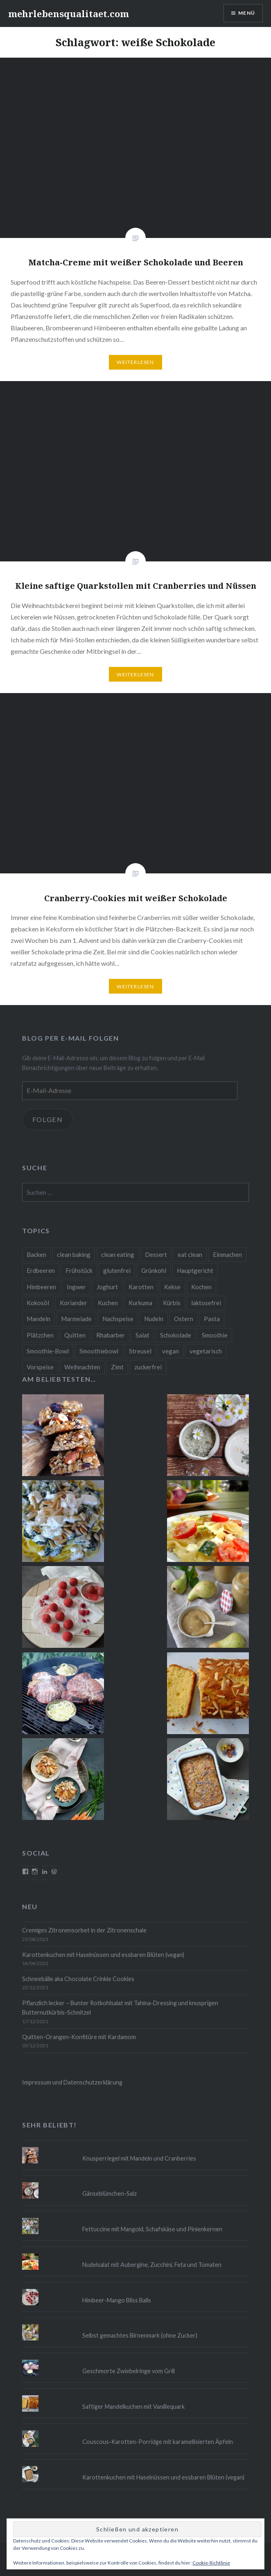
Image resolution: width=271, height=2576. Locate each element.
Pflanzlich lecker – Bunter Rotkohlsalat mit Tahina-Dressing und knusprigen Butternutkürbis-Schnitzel (120, 2007)
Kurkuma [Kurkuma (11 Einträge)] (140, 1302)
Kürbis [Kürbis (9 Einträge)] (172, 1302)
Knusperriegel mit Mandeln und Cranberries (139, 2158)
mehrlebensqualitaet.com (68, 13)
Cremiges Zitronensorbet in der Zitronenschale (84, 1930)
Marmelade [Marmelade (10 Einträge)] (76, 1318)
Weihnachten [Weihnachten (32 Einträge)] (82, 1367)
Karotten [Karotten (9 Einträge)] (141, 1286)
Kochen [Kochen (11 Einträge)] (201, 1286)
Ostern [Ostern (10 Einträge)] (183, 1318)
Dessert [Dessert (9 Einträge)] (156, 1254)
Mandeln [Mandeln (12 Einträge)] (38, 1318)
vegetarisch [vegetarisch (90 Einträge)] (206, 1351)
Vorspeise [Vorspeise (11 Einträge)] (40, 1367)
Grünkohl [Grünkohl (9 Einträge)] (153, 1270)
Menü (246, 13)
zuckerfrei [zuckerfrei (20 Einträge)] (148, 1367)
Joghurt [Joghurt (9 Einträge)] (107, 1286)
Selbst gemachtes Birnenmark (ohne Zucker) (139, 2335)
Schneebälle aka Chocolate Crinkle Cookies (78, 1978)
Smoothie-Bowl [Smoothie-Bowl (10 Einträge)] (48, 1351)
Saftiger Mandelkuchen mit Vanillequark (133, 2406)
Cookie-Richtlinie (211, 2563)
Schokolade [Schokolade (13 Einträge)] (175, 1335)
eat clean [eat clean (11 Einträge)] (190, 1254)
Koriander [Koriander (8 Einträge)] (73, 1302)
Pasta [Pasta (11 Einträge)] (212, 1318)
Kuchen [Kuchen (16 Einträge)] (108, 1302)
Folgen (47, 1119)
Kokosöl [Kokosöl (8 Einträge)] (38, 1302)
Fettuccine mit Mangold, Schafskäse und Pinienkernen (152, 2229)
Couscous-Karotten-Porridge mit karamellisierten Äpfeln (157, 2441)
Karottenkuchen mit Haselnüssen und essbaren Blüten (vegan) (103, 1954)
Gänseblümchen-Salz (109, 2193)
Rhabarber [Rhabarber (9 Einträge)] (110, 1335)
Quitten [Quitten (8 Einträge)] (75, 1335)
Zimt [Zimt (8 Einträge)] (117, 1367)
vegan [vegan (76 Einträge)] (170, 1351)
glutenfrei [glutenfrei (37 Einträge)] (117, 1270)
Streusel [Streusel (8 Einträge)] (140, 1351)
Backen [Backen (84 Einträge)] (36, 1254)
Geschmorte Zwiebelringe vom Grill (128, 2370)
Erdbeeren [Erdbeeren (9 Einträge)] (41, 1270)
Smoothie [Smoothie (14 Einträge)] (215, 1335)
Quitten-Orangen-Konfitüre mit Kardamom (79, 2036)
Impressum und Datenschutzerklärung (72, 2082)
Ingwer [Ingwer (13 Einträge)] (76, 1286)
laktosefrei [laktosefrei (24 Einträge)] (206, 1302)
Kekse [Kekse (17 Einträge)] (172, 1286)
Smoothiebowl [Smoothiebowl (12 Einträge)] (98, 1351)
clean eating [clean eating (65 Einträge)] (117, 1254)
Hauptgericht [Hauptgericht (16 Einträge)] (195, 1270)
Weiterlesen (135, 362)
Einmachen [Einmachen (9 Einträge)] (227, 1254)
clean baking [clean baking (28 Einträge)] (73, 1254)
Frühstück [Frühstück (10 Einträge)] (79, 1270)
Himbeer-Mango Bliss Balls (116, 2300)
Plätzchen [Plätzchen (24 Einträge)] (40, 1335)
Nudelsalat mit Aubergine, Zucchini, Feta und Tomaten (151, 2264)
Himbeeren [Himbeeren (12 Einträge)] (41, 1286)
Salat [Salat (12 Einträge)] (142, 1335)
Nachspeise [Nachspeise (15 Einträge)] (117, 1318)
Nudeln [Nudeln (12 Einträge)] (153, 1318)
